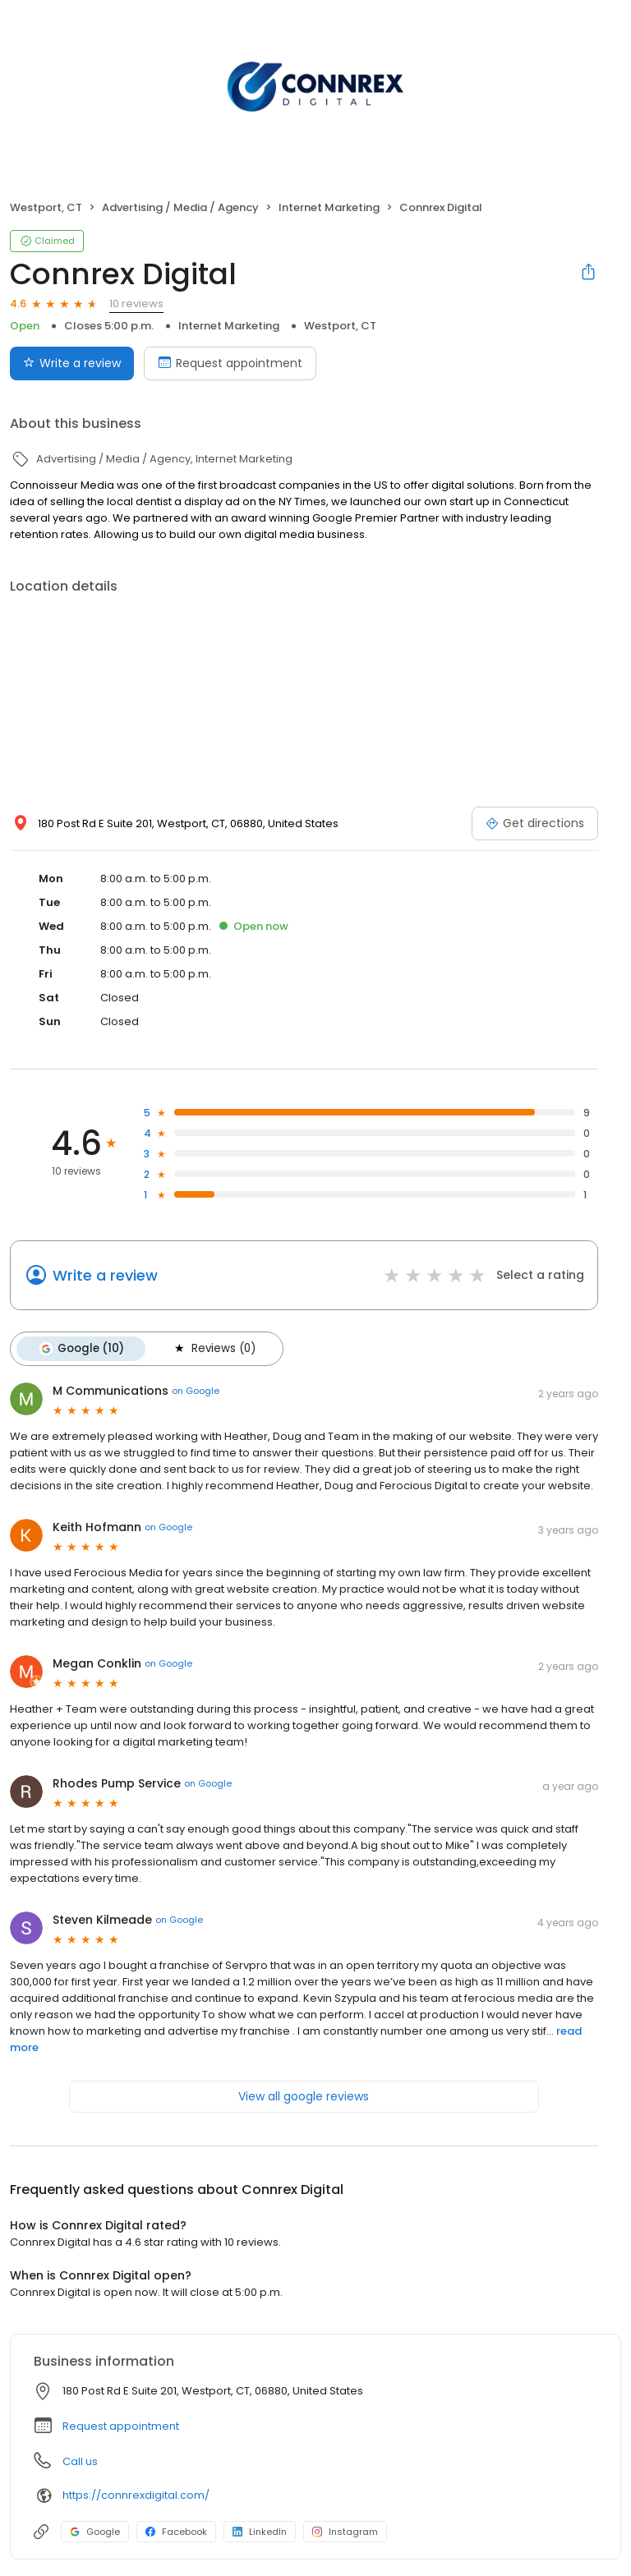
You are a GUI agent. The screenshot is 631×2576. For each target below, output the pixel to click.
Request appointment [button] (120, 2426)
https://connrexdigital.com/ (136, 2495)
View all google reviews (303, 2096)
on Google (195, 1390)
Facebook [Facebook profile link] (176, 2531)
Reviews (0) (214, 1349)
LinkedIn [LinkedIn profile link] (260, 2531)
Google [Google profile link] (95, 2531)
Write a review (105, 1275)
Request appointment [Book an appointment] (230, 363)
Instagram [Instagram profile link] (345, 2531)
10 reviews (136, 303)
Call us (80, 2461)
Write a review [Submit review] (72, 363)
